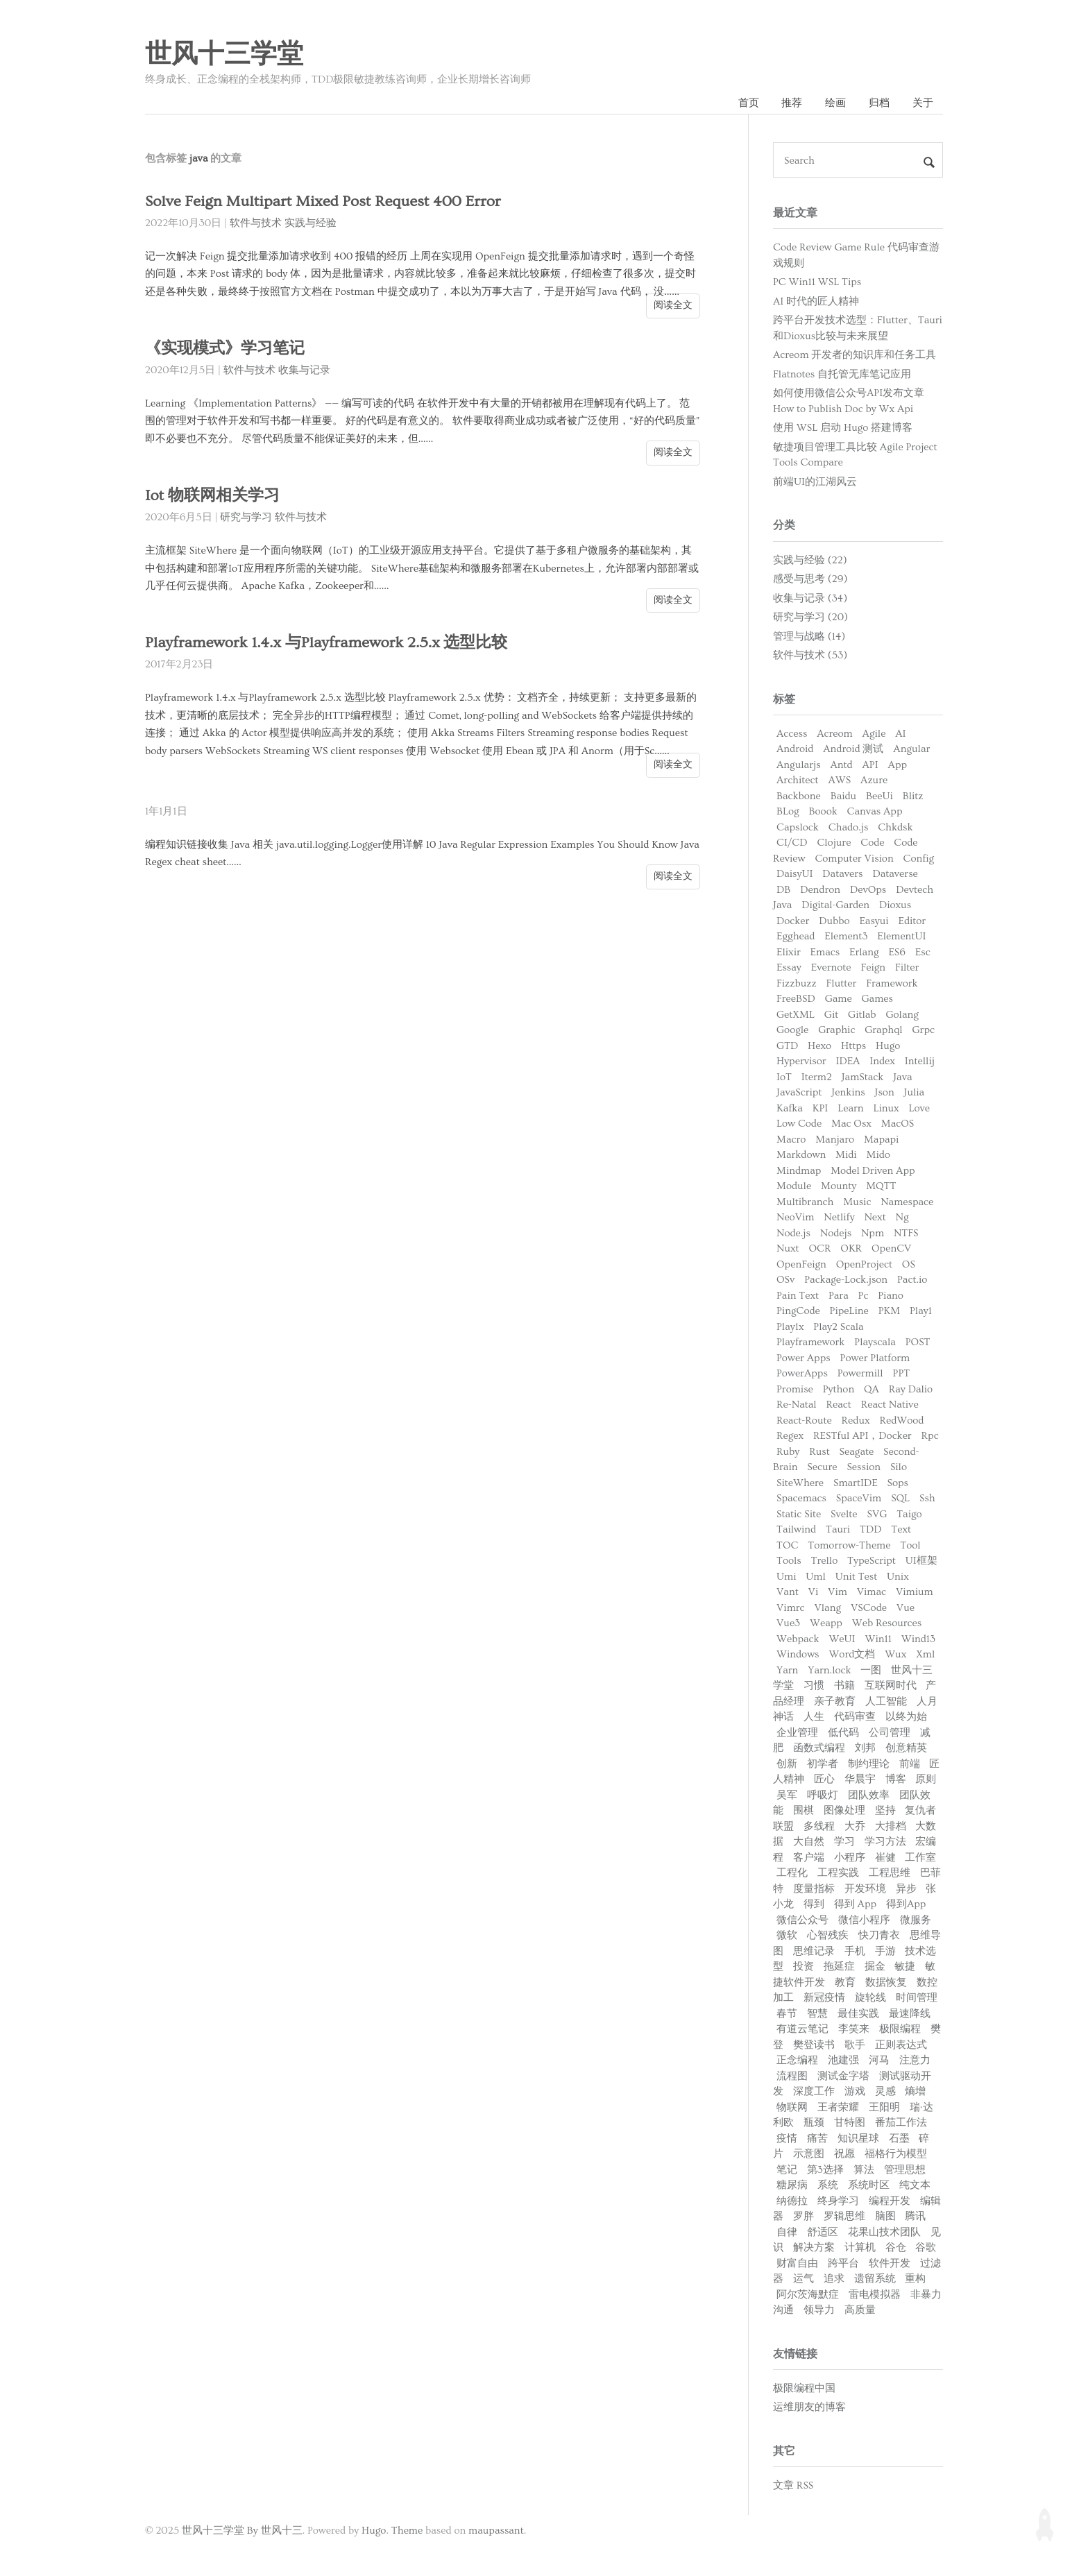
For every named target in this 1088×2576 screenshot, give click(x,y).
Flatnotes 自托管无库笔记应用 (842, 374)
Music (857, 1202)
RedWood (901, 1420)
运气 (803, 2279)
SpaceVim (859, 1498)
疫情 (786, 2138)
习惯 (814, 1685)
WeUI (841, 1639)
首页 (748, 103)
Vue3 (788, 1623)
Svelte (844, 1514)
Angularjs (798, 765)
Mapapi (881, 1139)
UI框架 (921, 1561)
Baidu (843, 796)
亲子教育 (835, 1701)
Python (839, 1389)
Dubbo (834, 921)
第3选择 (825, 2170)
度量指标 (814, 1889)
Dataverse (894, 874)
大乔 (854, 1826)
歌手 (854, 2045)
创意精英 (906, 1748)
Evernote (831, 967)
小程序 (849, 1857)
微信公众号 (802, 1920)
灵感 (885, 2091)
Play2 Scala (838, 1327)
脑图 (885, 2216)
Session (864, 1467)
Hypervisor (801, 1061)
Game (838, 999)
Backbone (798, 796)
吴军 (786, 1795)
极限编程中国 (804, 2388)
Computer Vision (854, 858)
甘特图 (849, 2123)
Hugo (888, 1046)
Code (872, 842)
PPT (901, 1373)
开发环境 (865, 1889)
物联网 (792, 2107)
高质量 (860, 2310)
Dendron (820, 890)
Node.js (793, 1233)
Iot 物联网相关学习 (212, 495)
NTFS (906, 1233)
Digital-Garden (835, 905)
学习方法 (885, 1842)
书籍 (844, 1685)
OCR (819, 1248)
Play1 (921, 1311)
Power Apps (803, 1358)
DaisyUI (794, 874)
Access (791, 734)
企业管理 (797, 1733)
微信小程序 (864, 1920)
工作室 (920, 1857)
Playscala (875, 1342)
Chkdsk (895, 827)
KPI (820, 1108)
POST (918, 1342)
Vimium (914, 1592)
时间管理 (916, 1998)
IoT (784, 1077)
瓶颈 (814, 2123)
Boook (823, 811)
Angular (911, 749)
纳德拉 (792, 2201)
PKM (889, 1311)
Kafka (789, 1108)
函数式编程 (819, 1748)
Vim (837, 1592)
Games (877, 999)
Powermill (860, 1373)
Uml (816, 1577)
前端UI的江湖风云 (815, 482)
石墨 (899, 2138)
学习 (844, 1842)
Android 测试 (853, 749)
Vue (905, 1608)
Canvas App (875, 811)
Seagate (857, 1452)
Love (919, 1108)
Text (901, 1529)
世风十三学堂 (224, 54)
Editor (912, 921)
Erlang (864, 952)
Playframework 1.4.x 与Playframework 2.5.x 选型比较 (326, 642)
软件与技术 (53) (810, 655)
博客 (895, 1779)
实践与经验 (310, 223)
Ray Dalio (911, 1389)
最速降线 (909, 2014)
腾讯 (915, 2216)
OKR (851, 1248)
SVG (877, 1514)
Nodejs (835, 1233)
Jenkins (848, 1092)
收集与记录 (304, 370)
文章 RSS (793, 2485)
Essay (788, 967)
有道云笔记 (802, 2029)
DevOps (868, 890)
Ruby (787, 1452)
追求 (834, 2279)
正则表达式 (901, 2045)
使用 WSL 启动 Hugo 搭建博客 (842, 428)
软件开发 (889, 2263)
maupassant (496, 2530)
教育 (845, 1982)
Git (831, 1015)
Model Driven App (873, 1171)
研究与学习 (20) (810, 617)
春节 (786, 2014)
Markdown (801, 1155)
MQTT (881, 1186)
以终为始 (906, 1717)
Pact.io (912, 1280)
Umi (786, 1577)
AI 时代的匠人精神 (816, 301)
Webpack (797, 1639)
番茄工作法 (901, 2123)
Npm (872, 1233)
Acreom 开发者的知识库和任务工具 (854, 355)
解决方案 (814, 2247)
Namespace (907, 1202)
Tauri (838, 1529)
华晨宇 (860, 1779)
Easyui (873, 921)
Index (882, 1061)
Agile (874, 734)
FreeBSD (795, 999)
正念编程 (797, 2060)
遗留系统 (875, 2279)
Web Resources (886, 1623)
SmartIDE (855, 1483)
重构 (915, 2279)
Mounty (838, 1186)
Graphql (883, 1030)
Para (838, 1296)
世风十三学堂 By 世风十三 (242, 2530)
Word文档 (851, 1654)
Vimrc (790, 1608)
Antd (841, 765)
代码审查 (855, 1717)
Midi (846, 1155)
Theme (407, 2530)
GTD (787, 1046)
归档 (879, 103)
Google (792, 1030)
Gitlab (862, 1015)
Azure (873, 780)
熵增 (915, 2091)
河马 (879, 2060)
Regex (790, 1436)
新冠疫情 (824, 1998)
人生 (814, 1717)
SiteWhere (800, 1483)
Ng (902, 1217)
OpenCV (891, 1248)
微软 (786, 1935)
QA (871, 1389)
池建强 (843, 2060)
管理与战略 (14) (809, 636)
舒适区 (822, 2232)
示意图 (808, 2154)
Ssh (927, 1498)
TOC (787, 1545)
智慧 (817, 2014)
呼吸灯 (822, 1795)
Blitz (913, 796)
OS (908, 1264)
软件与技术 (256, 223)
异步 (906, 1889)
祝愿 (844, 2154)
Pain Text (797, 1296)
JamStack (863, 1077)
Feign (872, 967)
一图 (870, 1670)
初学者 (822, 1764)
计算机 (860, 2247)
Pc (863, 1296)
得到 (814, 1904)
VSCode (869, 1608)
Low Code (799, 1123)
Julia (914, 1092)
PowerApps (802, 1373)
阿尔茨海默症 (807, 2295)
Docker (792, 921)
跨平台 (843, 2263)
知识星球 (858, 2138)
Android (794, 749)
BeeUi (879, 796)
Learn (850, 1108)
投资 (803, 1966)
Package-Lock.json (845, 1280)
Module (793, 1186)
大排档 (890, 1826)
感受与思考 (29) (810, 579)
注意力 (914, 2060)
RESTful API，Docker (862, 1436)
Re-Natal (796, 1404)
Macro (791, 1139)
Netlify (839, 1217)
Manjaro (834, 1139)
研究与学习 (246, 517)
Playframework (810, 1342)
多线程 (819, 1826)
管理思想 (905, 2170)
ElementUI (901, 936)
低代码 (843, 1733)
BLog (787, 811)
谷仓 (895, 2247)
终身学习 (838, 2201)
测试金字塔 (843, 2076)
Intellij (920, 1061)
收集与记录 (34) (810, 598)
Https (853, 1046)
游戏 (854, 2091)
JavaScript (799, 1092)
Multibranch (804, 1202)
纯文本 (914, 2185)
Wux (895, 1654)
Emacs (825, 952)
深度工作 (814, 2091)
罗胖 (803, 2216)
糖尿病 (792, 2185)
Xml (925, 1654)
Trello (824, 1561)
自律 (786, 2232)
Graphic (836, 1030)
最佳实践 (858, 2014)
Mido (878, 1155)
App (897, 765)
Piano (890, 1296)
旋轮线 (870, 1998)
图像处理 (844, 1810)
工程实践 (838, 1873)
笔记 (786, 2170)
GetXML (795, 1015)
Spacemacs (801, 1498)
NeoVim (795, 1217)
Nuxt (787, 1248)
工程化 (792, 1873)
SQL (900, 1498)
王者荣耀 (838, 2107)
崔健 (885, 1857)
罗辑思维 (844, 2216)
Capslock (797, 827)
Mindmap (798, 1171)
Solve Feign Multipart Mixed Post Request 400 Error (322, 201)
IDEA (847, 1061)
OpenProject (864, 1264)
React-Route (804, 1420)
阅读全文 (673, 305)
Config (919, 858)
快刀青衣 (879, 1935)
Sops (897, 1483)
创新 (786, 1764)
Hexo (819, 1046)
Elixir (788, 952)
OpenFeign (801, 1264)
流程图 (792, 2076)
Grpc (923, 1030)
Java (902, 1077)
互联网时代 (891, 1685)
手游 (885, 1951)
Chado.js (848, 827)
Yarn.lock (829, 1670)
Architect (797, 780)
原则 (925, 1779)
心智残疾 (828, 1935)
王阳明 (884, 2107)
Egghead (795, 936)
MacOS (898, 1123)
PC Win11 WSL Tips (817, 282)
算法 (863, 2170)
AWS (839, 780)
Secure (822, 1467)
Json (884, 1092)
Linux (886, 1108)
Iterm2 (816, 1077)
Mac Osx (851, 1123)
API (870, 765)
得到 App (855, 1904)
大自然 (808, 1842)
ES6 (897, 952)
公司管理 (889, 1733)
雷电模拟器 (875, 2295)
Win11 (878, 1639)
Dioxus (895, 905)
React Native (890, 1404)
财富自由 (797, 2263)
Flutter (841, 983)
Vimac (871, 1592)
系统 (827, 2185)
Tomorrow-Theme (849, 1545)
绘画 (835, 103)
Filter (907, 967)
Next (874, 1217)
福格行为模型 (896, 2154)
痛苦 (817, 2138)
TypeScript (871, 1561)
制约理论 (869, 1764)
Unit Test (856, 1577)
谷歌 (925, 2247)
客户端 (808, 1857)
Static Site (798, 1514)
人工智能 (886, 1701)
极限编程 (900, 2029)
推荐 (791, 103)
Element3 (845, 936)
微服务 (915, 1920)
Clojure (834, 842)
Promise (794, 1389)
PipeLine (849, 1311)
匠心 (824, 1779)
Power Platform (875, 1358)
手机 (854, 1951)
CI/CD (792, 842)
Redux (856, 1420)
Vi (813, 1592)
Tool (910, 1545)
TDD (870, 1529)
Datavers (842, 874)
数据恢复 (886, 1982)
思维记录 (814, 1951)
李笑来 (853, 2029)
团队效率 (869, 1795)
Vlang (827, 1608)
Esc (922, 952)
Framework (891, 983)
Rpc (930, 1436)
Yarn (787, 1670)
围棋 (803, 1810)
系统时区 (869, 2185)
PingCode (798, 1311)
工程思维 (889, 1873)
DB (783, 890)
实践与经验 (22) (810, 560)
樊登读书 (814, 2045)
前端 (909, 1764)
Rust (819, 1452)
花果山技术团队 (884, 2232)
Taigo (908, 1514)
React (838, 1404)
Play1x (790, 1327)
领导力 (819, 2310)
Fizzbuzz (796, 983)
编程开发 (889, 2201)
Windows (797, 1654)
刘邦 (865, 1748)
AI (900, 734)
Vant (787, 1592)
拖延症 (839, 1966)
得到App (906, 1904)
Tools (788, 1561)
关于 (922, 103)
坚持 (885, 1810)
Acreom (835, 734)
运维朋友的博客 (809, 2407)
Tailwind (796, 1529)
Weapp (826, 1623)
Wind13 (918, 1639)
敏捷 (904, 1966)
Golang (901, 1015)
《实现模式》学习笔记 (225, 348)
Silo (898, 1467)
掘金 (875, 1966)
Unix (898, 1577)
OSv (785, 1280)
